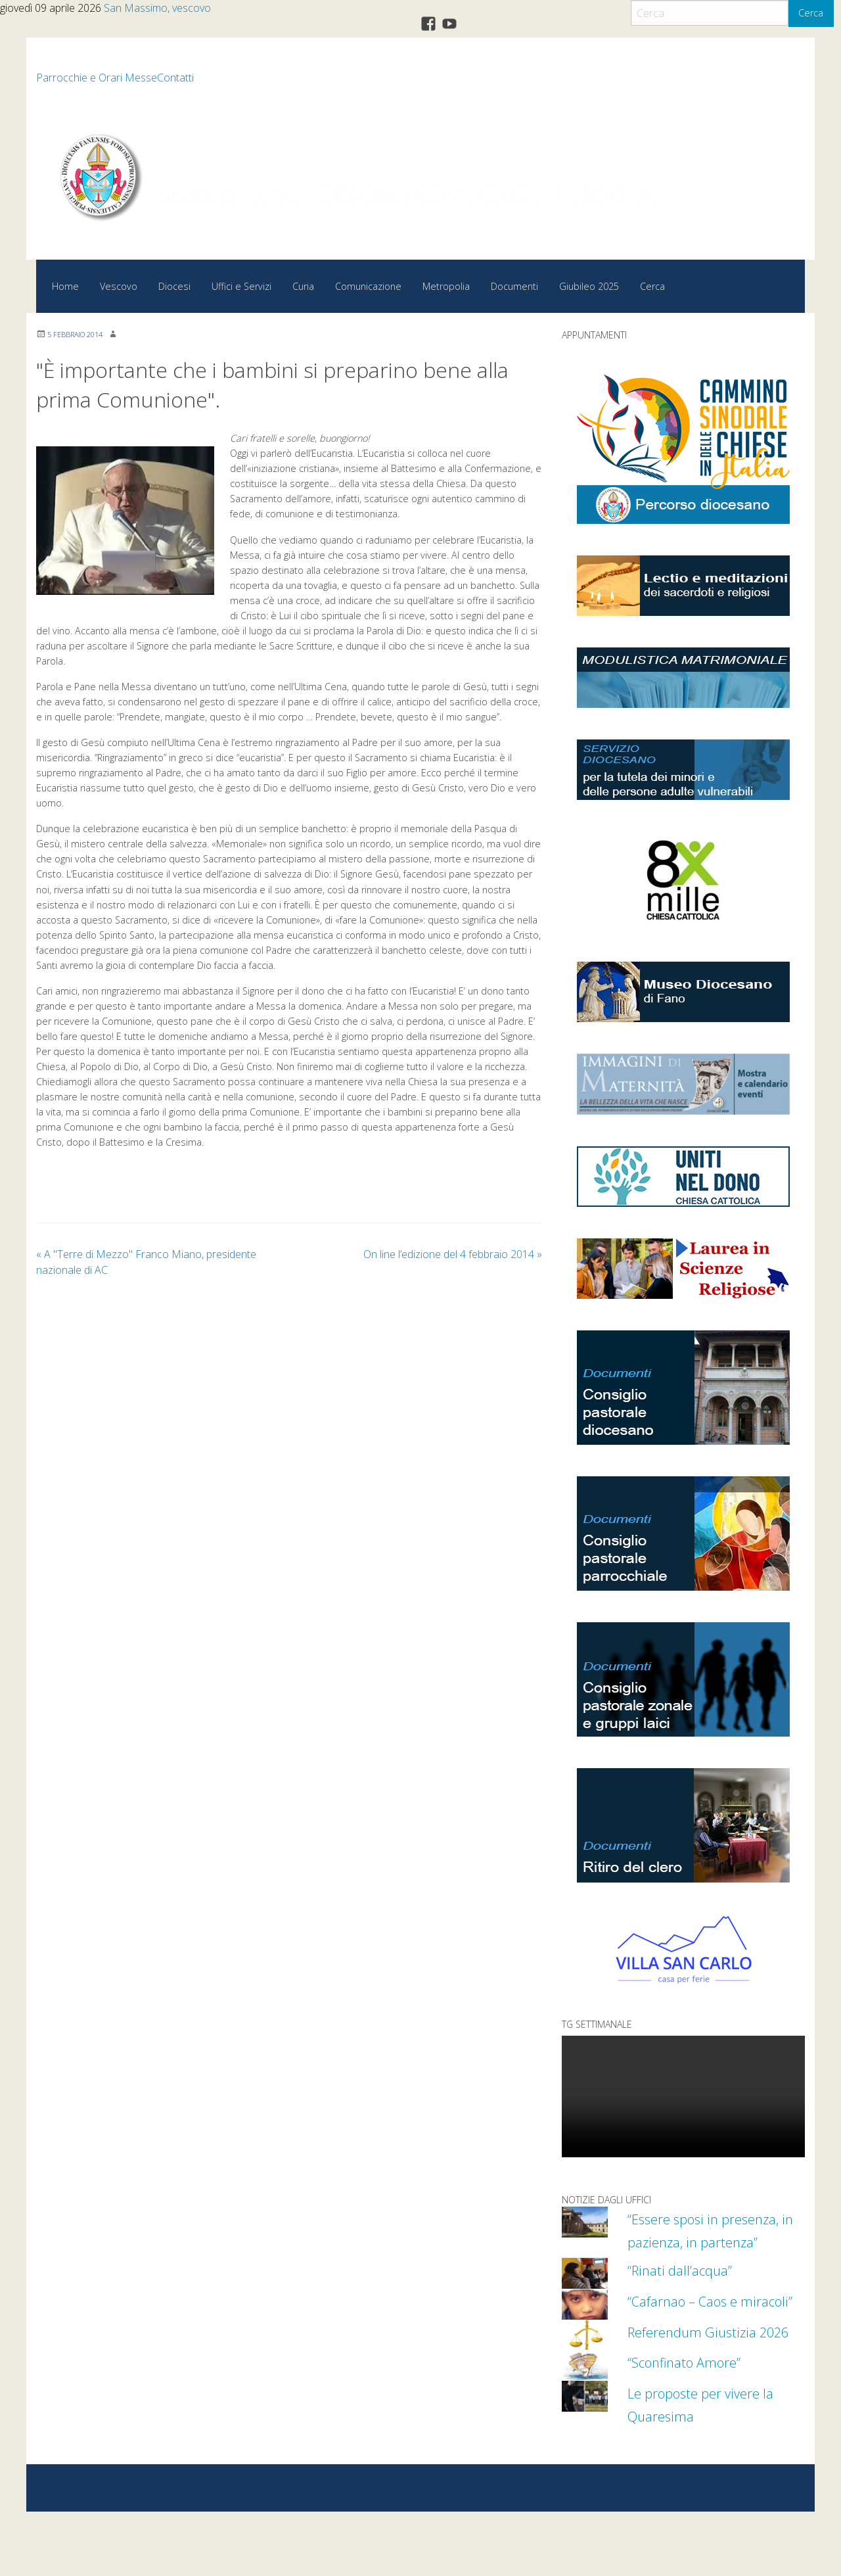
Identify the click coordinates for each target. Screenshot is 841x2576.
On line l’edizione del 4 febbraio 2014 (452, 1254)
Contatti (175, 77)
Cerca (810, 13)
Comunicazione (368, 286)
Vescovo (118, 286)
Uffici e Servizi (241, 286)
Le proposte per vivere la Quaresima (709, 2468)
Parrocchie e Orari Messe (96, 77)
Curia (303, 286)
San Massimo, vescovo (157, 8)
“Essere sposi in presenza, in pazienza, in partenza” (715, 2241)
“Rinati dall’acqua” (690, 2292)
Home (65, 286)
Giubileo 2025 (589, 286)
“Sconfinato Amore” (698, 2425)
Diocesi (174, 286)
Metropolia (446, 286)
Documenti (514, 286)
